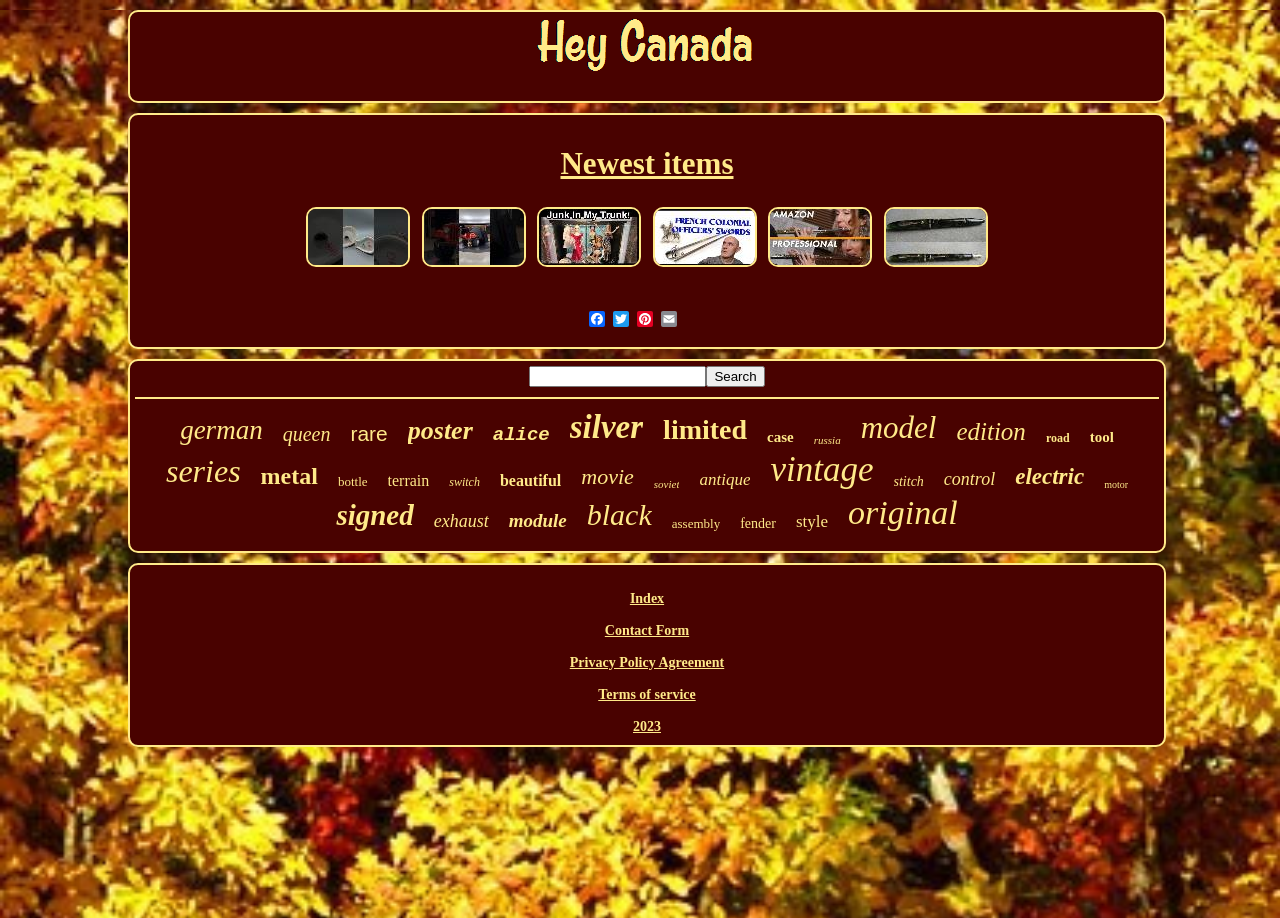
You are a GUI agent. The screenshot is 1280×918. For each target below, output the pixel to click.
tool (1102, 437)
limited (705, 429)
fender (758, 523)
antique (724, 479)
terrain (409, 480)
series (203, 471)
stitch (909, 481)
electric (1049, 476)
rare (368, 433)
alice (521, 435)
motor (1116, 484)
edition (990, 431)
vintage (821, 469)
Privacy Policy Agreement (647, 662)
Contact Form (647, 630)
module (538, 520)
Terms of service (646, 694)
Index (647, 598)
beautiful (530, 480)
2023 (647, 726)
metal (289, 476)
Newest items (646, 163)
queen (307, 434)
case (780, 437)
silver (606, 427)
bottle (353, 481)
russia (827, 440)
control (969, 479)
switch (464, 482)
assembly (696, 523)
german (221, 430)
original (903, 512)
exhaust (461, 521)
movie (607, 476)
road (1058, 438)
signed (374, 515)
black (619, 514)
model (899, 427)
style (812, 521)
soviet (667, 484)
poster (440, 430)
